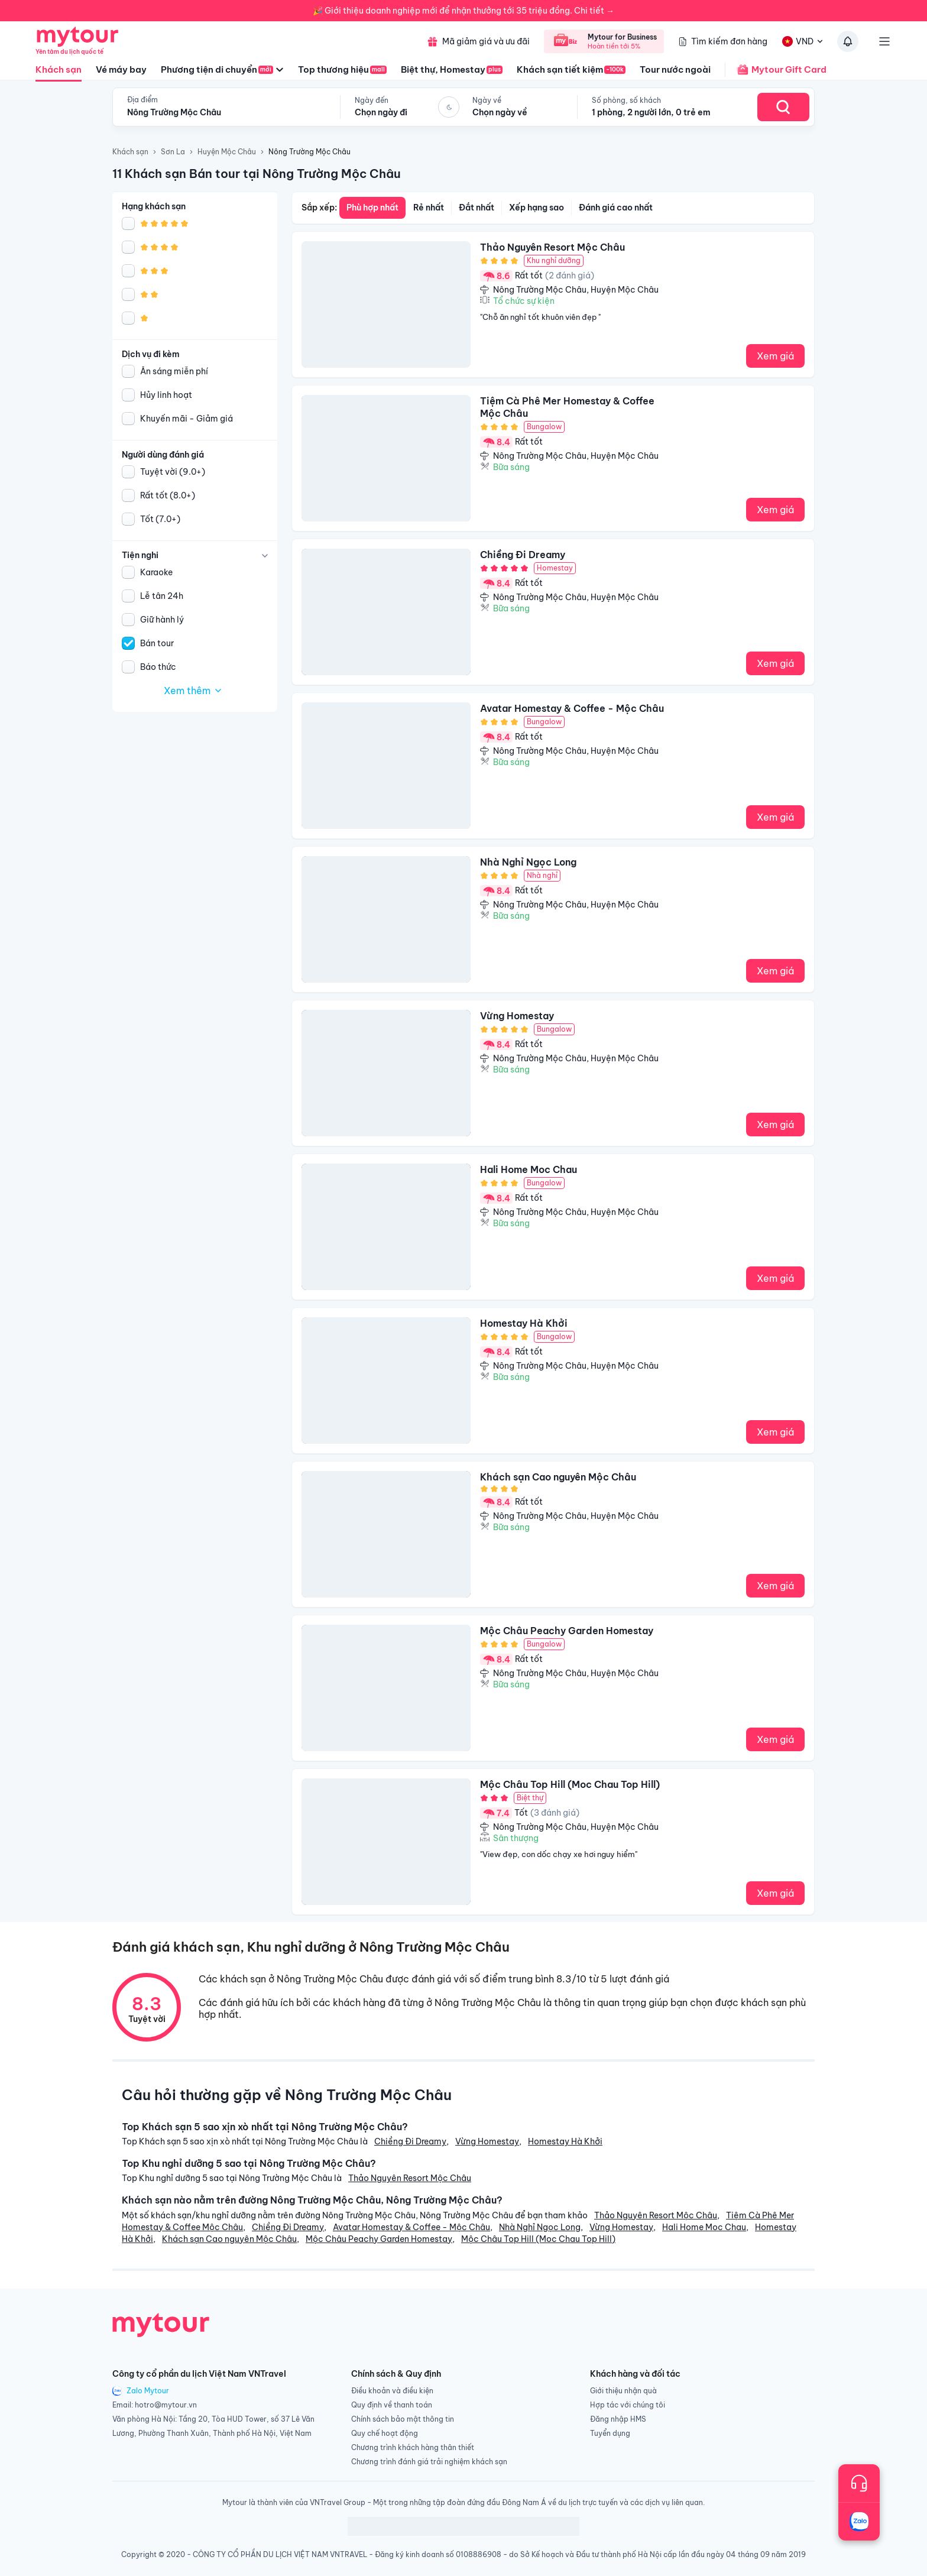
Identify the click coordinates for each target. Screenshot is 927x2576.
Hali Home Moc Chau (704, 2227)
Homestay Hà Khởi (565, 2141)
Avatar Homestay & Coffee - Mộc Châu (411, 2227)
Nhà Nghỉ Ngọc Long (540, 2227)
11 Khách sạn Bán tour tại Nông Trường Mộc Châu (256, 173)
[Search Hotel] (783, 107)
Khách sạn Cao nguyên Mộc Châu (229, 2239)
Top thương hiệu (342, 69)
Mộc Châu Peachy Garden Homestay (379, 2239)
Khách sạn (58, 73)
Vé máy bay (121, 69)
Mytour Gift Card (775, 70)
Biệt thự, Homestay (452, 69)
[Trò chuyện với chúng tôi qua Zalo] (859, 2522)
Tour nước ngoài (675, 69)
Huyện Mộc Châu (226, 151)
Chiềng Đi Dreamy (410, 2141)
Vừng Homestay (487, 2141)
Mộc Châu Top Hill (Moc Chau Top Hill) (538, 2239)
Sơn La (173, 151)
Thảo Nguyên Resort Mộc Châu (409, 2178)
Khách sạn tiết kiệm (571, 69)
